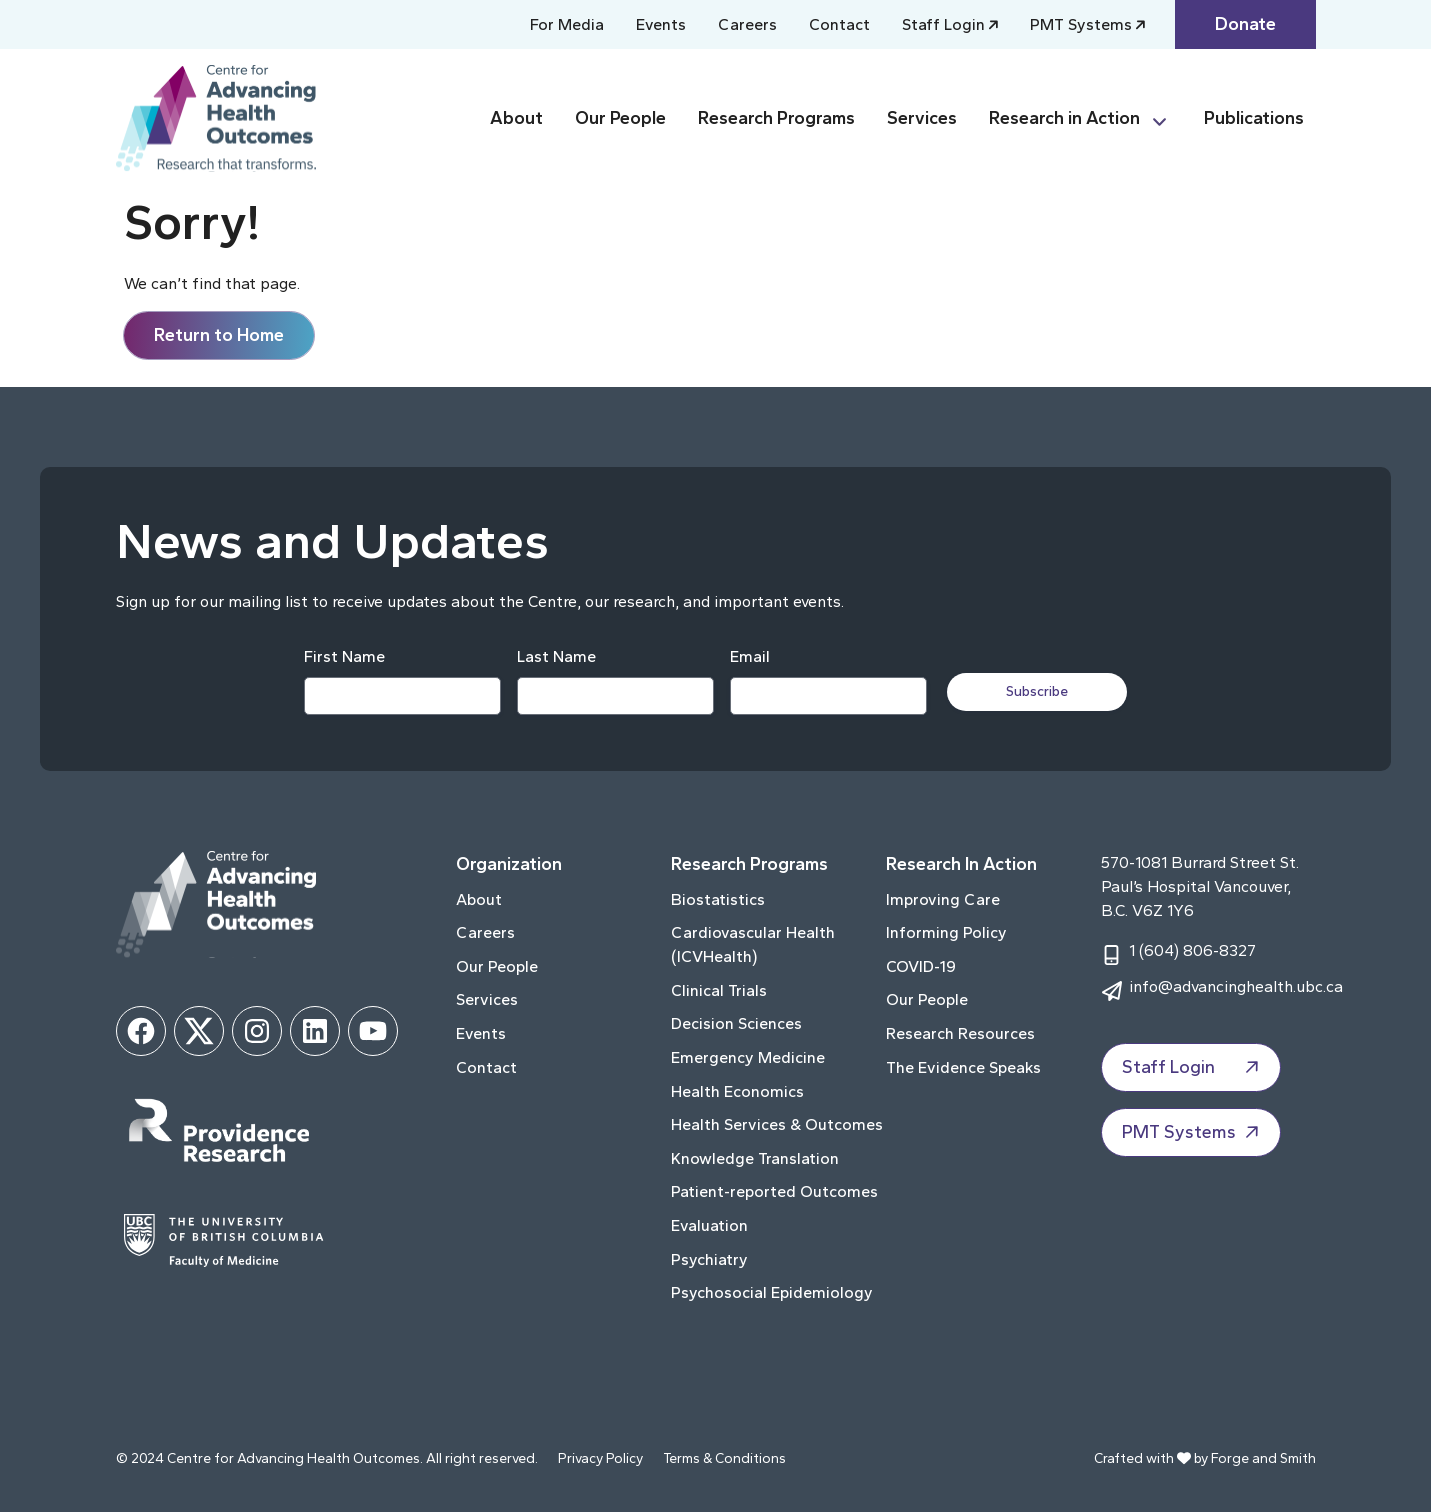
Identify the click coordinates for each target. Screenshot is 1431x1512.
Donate (1245, 24)
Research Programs (776, 118)
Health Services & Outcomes (777, 1124)
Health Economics (737, 1091)
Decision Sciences (736, 1023)
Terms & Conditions (724, 1458)
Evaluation (709, 1225)
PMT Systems (1081, 24)
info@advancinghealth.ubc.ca (1236, 986)
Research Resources (960, 1033)
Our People (620, 118)
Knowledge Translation (755, 1158)
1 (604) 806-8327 (1192, 950)
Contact (839, 24)
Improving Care (943, 899)
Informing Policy (946, 932)
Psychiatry (709, 1259)
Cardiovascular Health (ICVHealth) (753, 944)
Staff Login (943, 24)
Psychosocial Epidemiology (772, 1292)
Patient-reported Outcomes (774, 1191)
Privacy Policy (600, 1458)
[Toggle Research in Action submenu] (1168, 118)
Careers (747, 24)
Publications (1254, 118)
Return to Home (219, 335)
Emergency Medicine (748, 1057)
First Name (344, 656)
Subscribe (1037, 691)
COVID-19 (921, 966)
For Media (567, 24)
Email (750, 656)
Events (661, 24)
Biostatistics (718, 899)
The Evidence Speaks (963, 1067)
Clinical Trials (719, 990)
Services (922, 118)
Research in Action (1064, 118)
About (516, 118)
